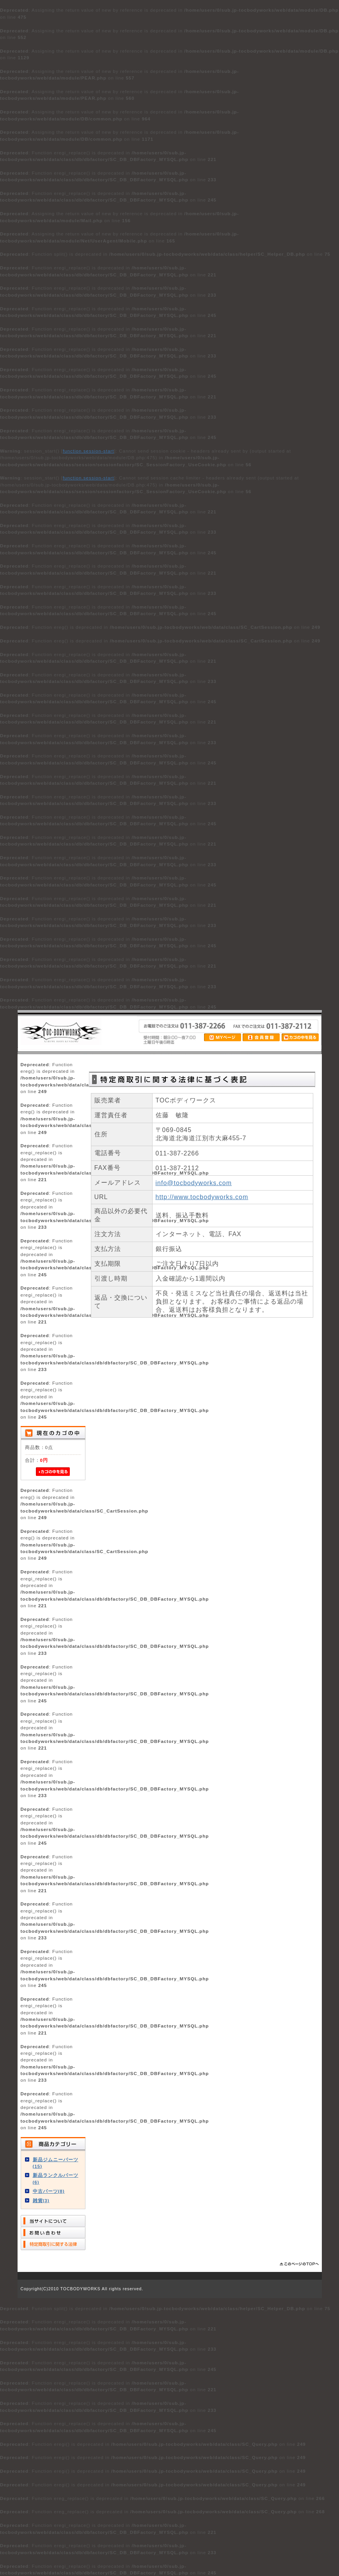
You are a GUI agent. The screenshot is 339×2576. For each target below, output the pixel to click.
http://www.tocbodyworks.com (202, 1197)
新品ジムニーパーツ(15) (55, 2163)
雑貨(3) (41, 2200)
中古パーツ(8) (49, 2191)
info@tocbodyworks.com (194, 1183)
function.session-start (88, 450)
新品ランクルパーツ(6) (55, 2178)
